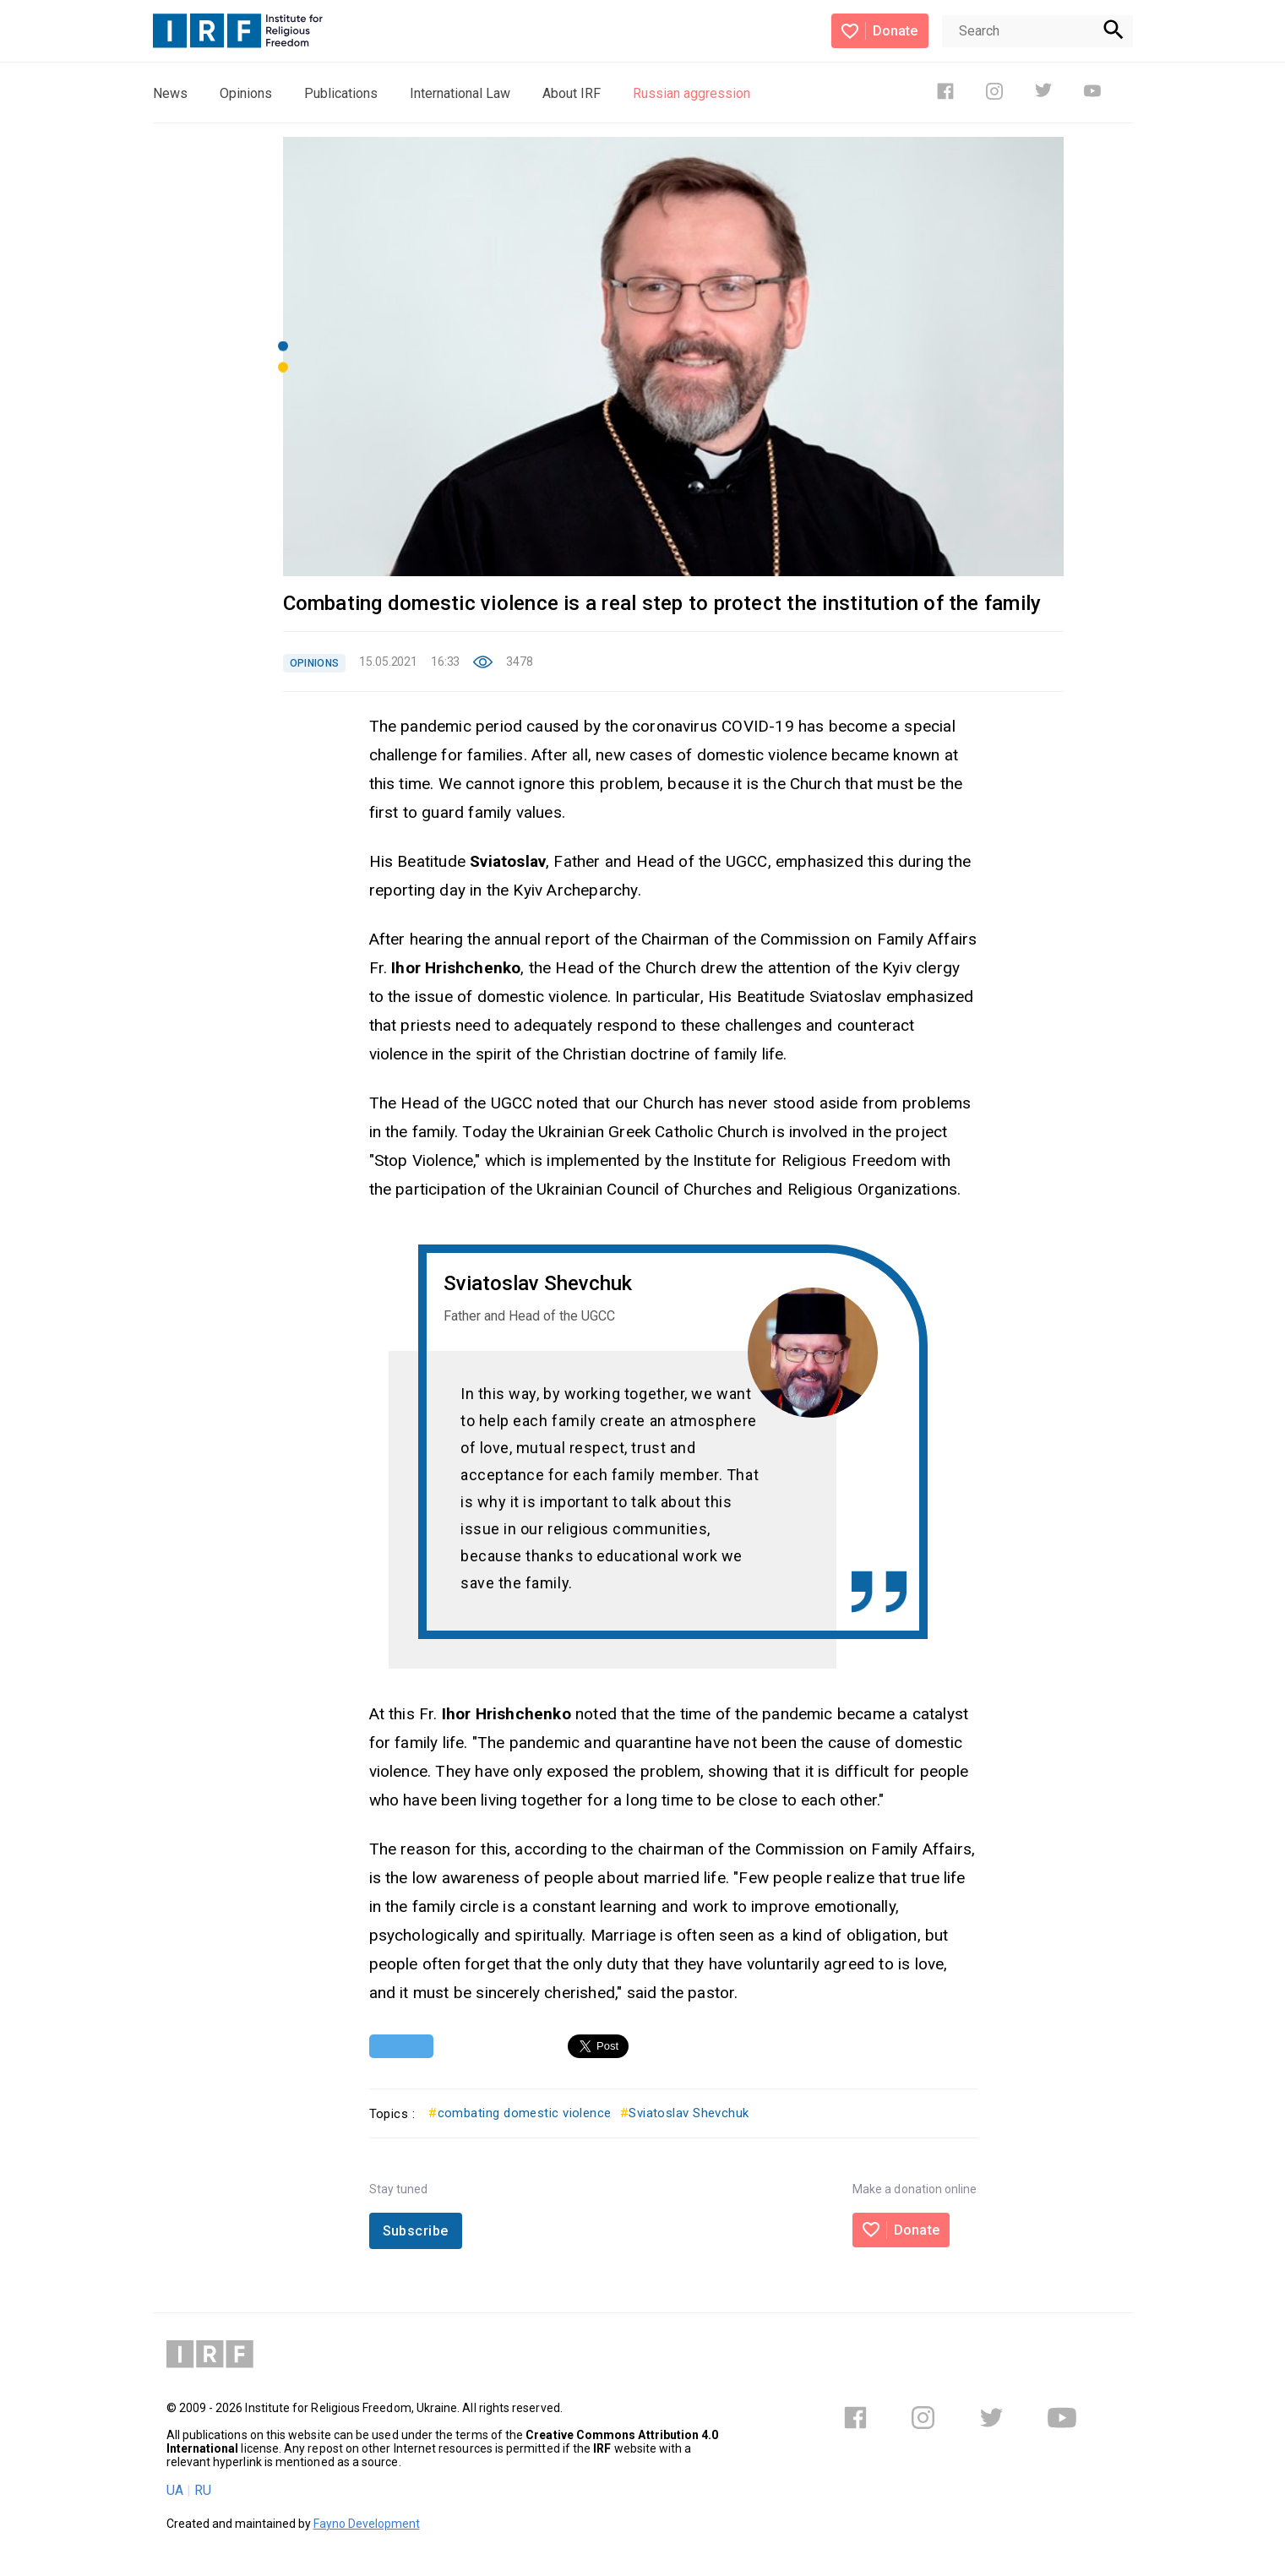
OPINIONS (315, 663)
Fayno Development (366, 2523)
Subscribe (416, 2231)
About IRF (571, 93)
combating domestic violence (520, 2113)
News (170, 93)
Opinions (246, 93)
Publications (341, 93)
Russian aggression (691, 93)
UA (174, 2490)
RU (202, 2490)
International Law (460, 93)
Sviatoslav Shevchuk (684, 2113)
